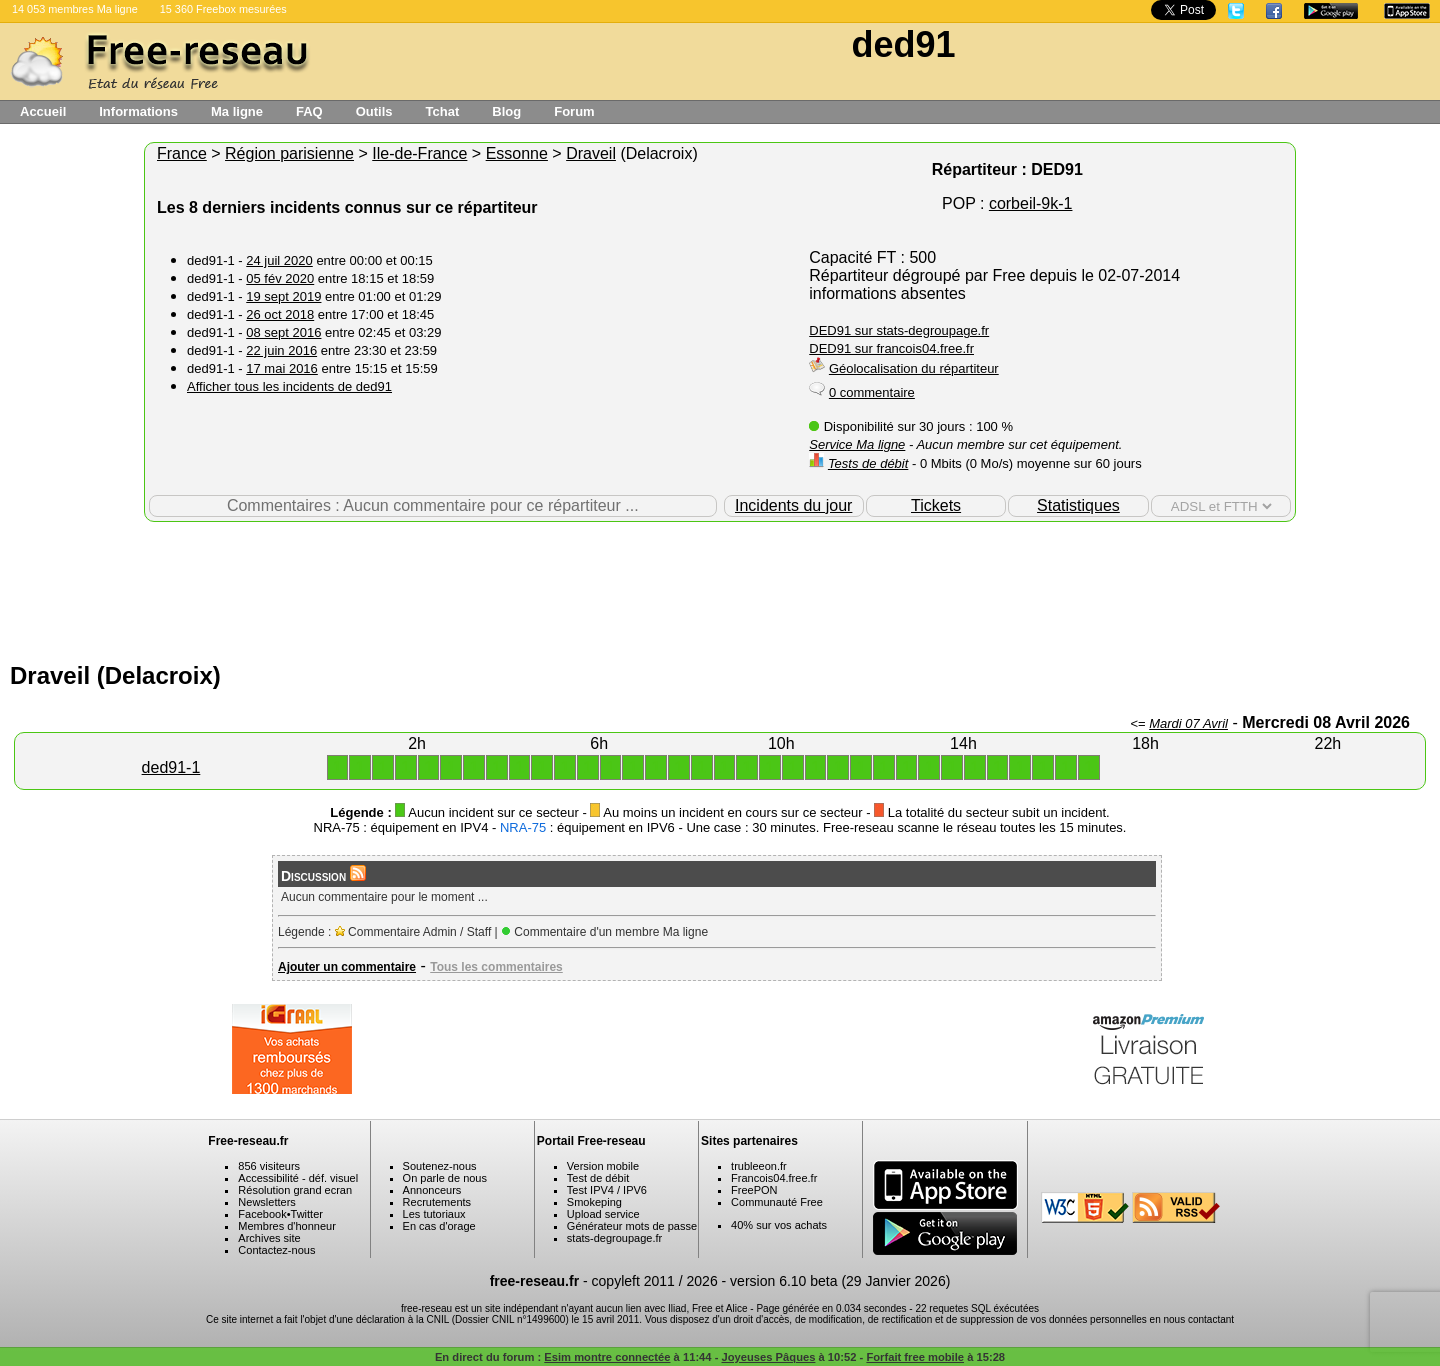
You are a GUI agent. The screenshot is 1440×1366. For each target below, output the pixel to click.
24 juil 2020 (279, 260)
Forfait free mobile (915, 1357)
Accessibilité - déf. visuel (298, 1178)
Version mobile (603, 1166)
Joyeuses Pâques (769, 1357)
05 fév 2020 (280, 278)
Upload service (603, 1214)
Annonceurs (432, 1190)
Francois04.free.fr (774, 1178)
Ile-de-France (419, 153)
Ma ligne (237, 111)
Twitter (307, 1214)
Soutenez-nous (440, 1166)
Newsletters (266, 1202)
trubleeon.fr (759, 1166)
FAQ (309, 111)
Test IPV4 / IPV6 (607, 1190)
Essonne (517, 153)
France (182, 153)
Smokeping (594, 1202)
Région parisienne (289, 153)
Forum (574, 111)
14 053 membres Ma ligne (75, 9)
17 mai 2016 (282, 368)
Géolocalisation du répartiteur (914, 368)
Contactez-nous (276, 1250)
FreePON (754, 1190)
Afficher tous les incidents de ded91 (289, 386)
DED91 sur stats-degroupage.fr (899, 330)
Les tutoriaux (434, 1214)
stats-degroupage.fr (614, 1238)
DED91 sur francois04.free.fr (891, 348)
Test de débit (598, 1178)
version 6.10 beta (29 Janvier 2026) (840, 1281)
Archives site (269, 1238)
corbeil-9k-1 (1031, 203)
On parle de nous (445, 1178)
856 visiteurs (269, 1166)
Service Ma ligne (857, 444)
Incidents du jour (793, 505)
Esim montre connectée (607, 1357)
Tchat (443, 111)
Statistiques (1078, 505)
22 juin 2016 (281, 350)
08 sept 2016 (283, 332)
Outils (374, 111)
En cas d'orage (439, 1226)
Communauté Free (777, 1202)
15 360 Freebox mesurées (223, 9)
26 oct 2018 (280, 314)
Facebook (262, 1214)
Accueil (43, 111)
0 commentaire (872, 392)
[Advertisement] (720, 587)
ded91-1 (171, 767)
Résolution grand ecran (295, 1190)
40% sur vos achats (779, 1225)
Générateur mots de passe (632, 1226)
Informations (138, 111)
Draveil (591, 153)
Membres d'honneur (287, 1226)
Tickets (936, 505)
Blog (506, 111)
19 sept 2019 (283, 296)
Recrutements (437, 1202)
